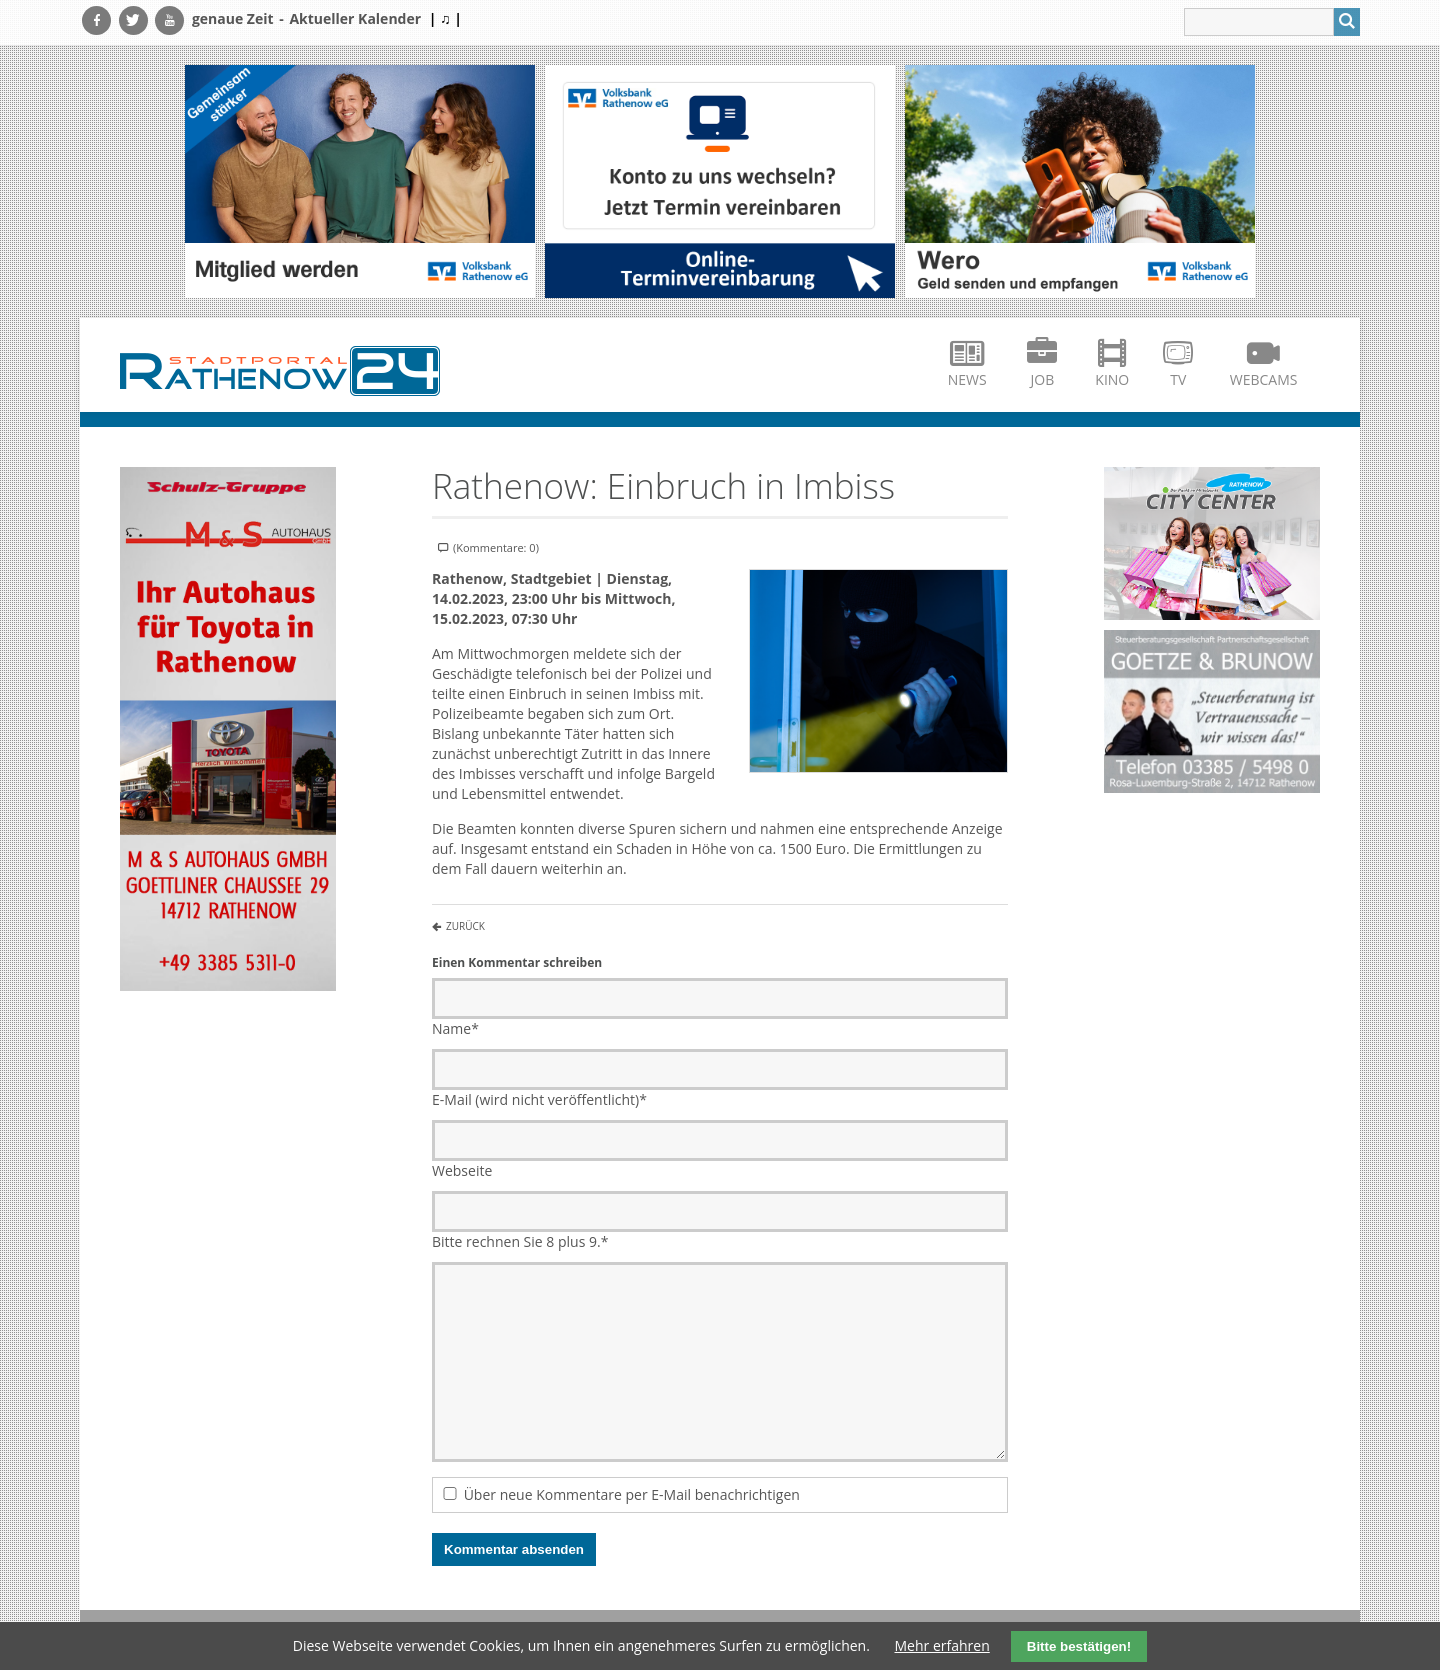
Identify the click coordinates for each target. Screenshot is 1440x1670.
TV (1178, 379)
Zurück (465, 926)
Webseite (462, 1170)
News (967, 379)
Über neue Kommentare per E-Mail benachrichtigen (632, 1494)
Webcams (1264, 379)
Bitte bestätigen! (1079, 1646)
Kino (1112, 379)
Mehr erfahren (942, 1645)
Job (1043, 379)
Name (455, 1028)
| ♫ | (445, 18)
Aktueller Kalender (355, 18)
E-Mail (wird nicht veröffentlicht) (539, 1099)
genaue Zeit (233, 18)
